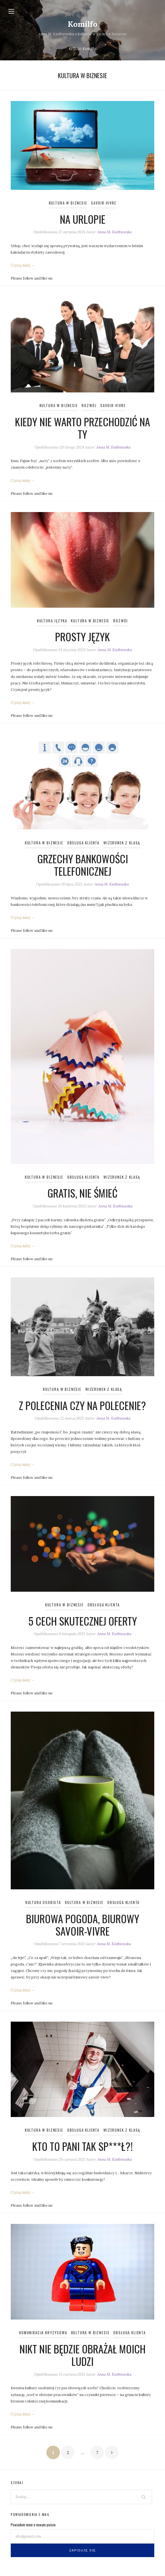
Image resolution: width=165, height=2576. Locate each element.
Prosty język (82, 636)
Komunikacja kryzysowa (43, 2332)
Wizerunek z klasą (121, 843)
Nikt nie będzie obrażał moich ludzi (82, 2355)
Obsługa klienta (83, 843)
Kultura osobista (43, 1902)
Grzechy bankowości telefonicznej (82, 865)
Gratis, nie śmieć (82, 1193)
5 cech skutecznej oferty (82, 1621)
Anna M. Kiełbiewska (114, 232)
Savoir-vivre (103, 203)
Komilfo (82, 24)
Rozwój (89, 405)
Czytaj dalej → (23, 265)
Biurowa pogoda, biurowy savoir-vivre (82, 1925)
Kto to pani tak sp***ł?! (82, 2146)
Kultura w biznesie (68, 203)
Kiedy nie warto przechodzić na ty (82, 428)
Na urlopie (82, 219)
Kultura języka (52, 620)
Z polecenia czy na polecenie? (82, 1405)
